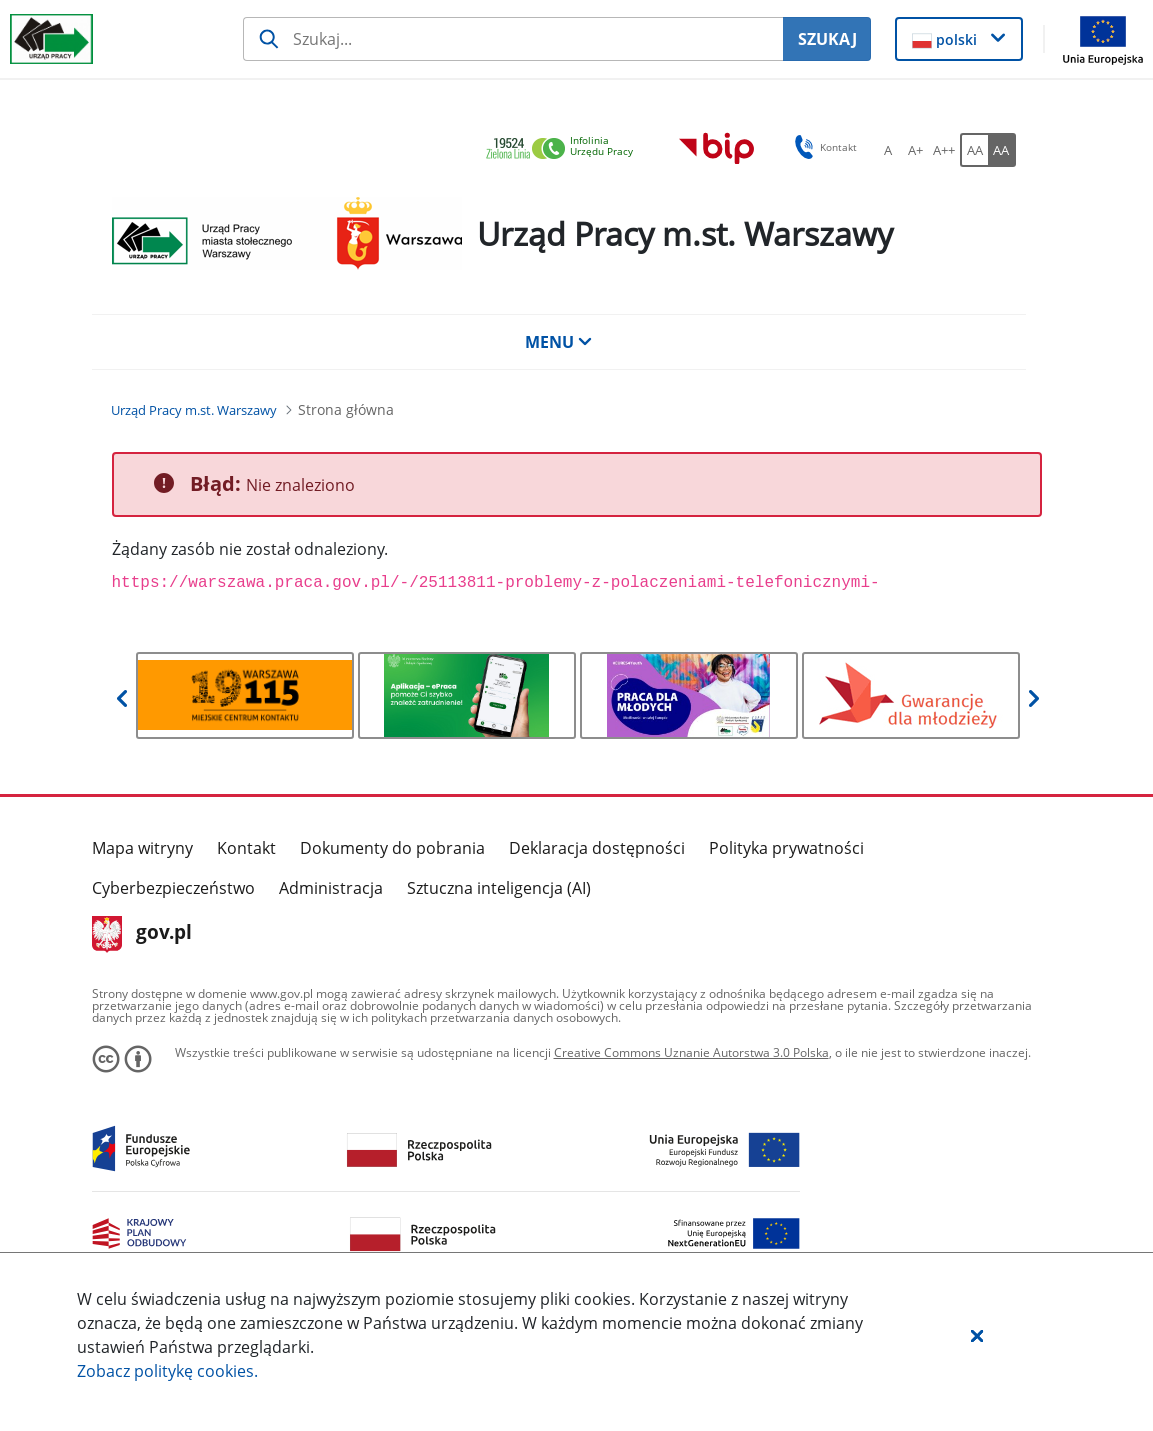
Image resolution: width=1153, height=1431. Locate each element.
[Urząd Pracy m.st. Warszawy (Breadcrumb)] (194, 410)
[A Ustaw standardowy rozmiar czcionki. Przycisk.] (888, 150)
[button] (977, 1335)
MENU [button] (559, 342)
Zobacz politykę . (167, 1371)
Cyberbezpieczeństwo (173, 888)
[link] (565, 149)
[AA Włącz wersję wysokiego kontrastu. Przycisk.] (1002, 150)
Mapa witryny (142, 848)
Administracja (331, 888)
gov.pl (142, 934)
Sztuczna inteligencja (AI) (499, 888)
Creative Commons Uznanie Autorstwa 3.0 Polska (691, 1052)
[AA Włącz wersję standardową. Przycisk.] (974, 150)
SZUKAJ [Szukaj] (827, 39)
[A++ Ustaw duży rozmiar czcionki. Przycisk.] (944, 150)
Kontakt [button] (822, 147)
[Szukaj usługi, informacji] (513, 39)
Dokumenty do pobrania (392, 848)
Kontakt (246, 848)
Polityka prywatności (786, 848)
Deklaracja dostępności (597, 848)
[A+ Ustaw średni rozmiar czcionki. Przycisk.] (916, 150)
